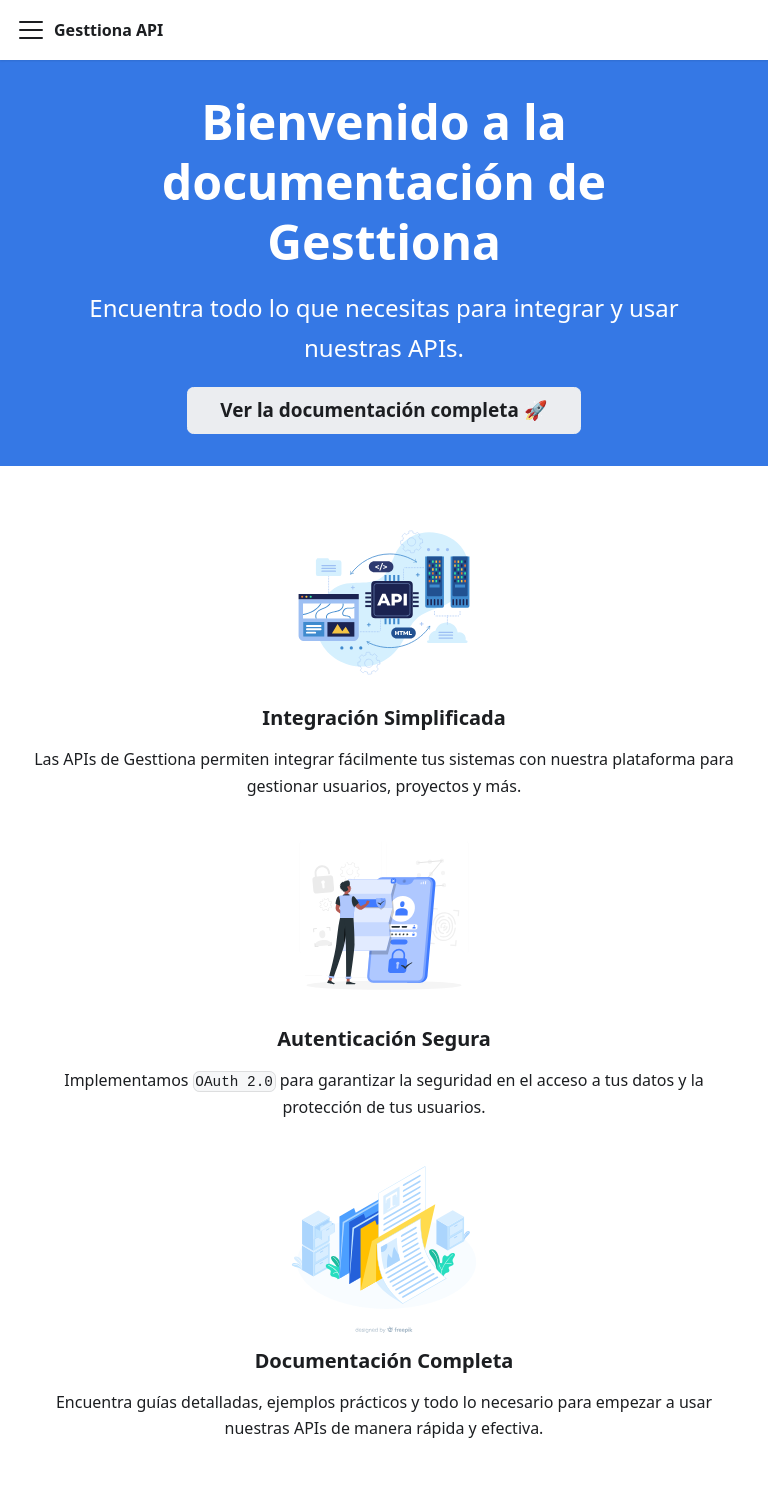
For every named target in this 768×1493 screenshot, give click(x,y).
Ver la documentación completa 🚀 (383, 410)
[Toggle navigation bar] (31, 30)
